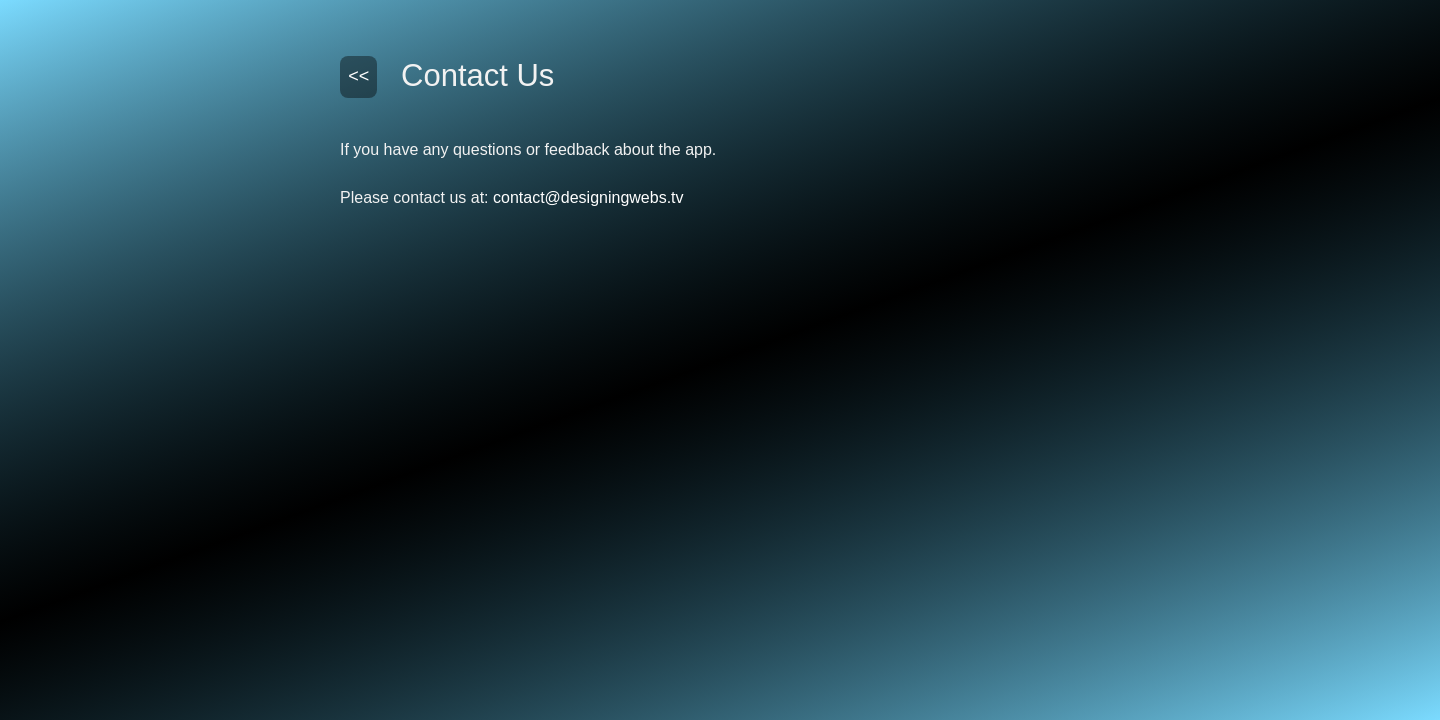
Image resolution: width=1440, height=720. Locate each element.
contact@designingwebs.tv (588, 197)
